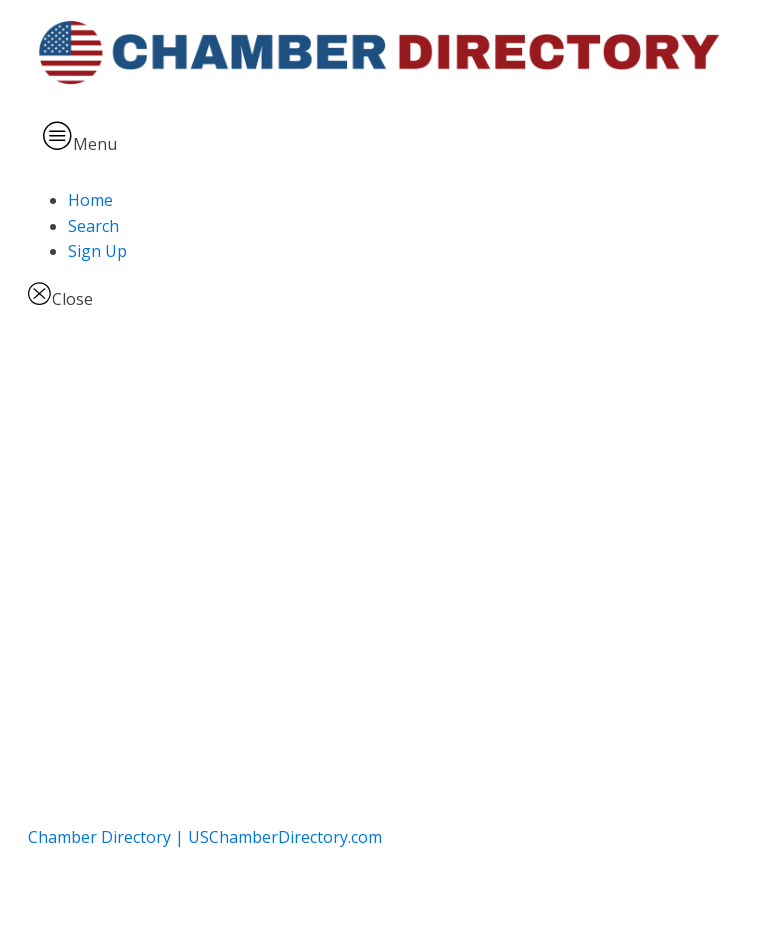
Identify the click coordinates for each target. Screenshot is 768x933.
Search (93, 226)
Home (90, 200)
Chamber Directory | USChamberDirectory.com (205, 837)
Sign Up (97, 251)
